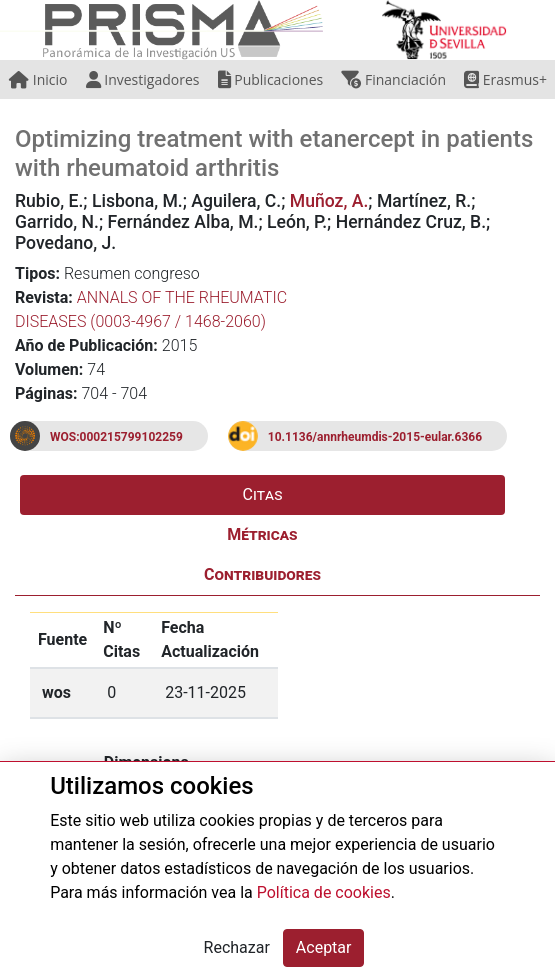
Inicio (38, 79)
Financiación (393, 79)
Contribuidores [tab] (262, 574)
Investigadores (143, 79)
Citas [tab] (263, 494)
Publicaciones (271, 79)
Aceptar (324, 947)
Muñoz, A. (329, 201)
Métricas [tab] (262, 534)
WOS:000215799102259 (116, 437)
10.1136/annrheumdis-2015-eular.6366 (375, 437)
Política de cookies (324, 892)
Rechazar (237, 947)
